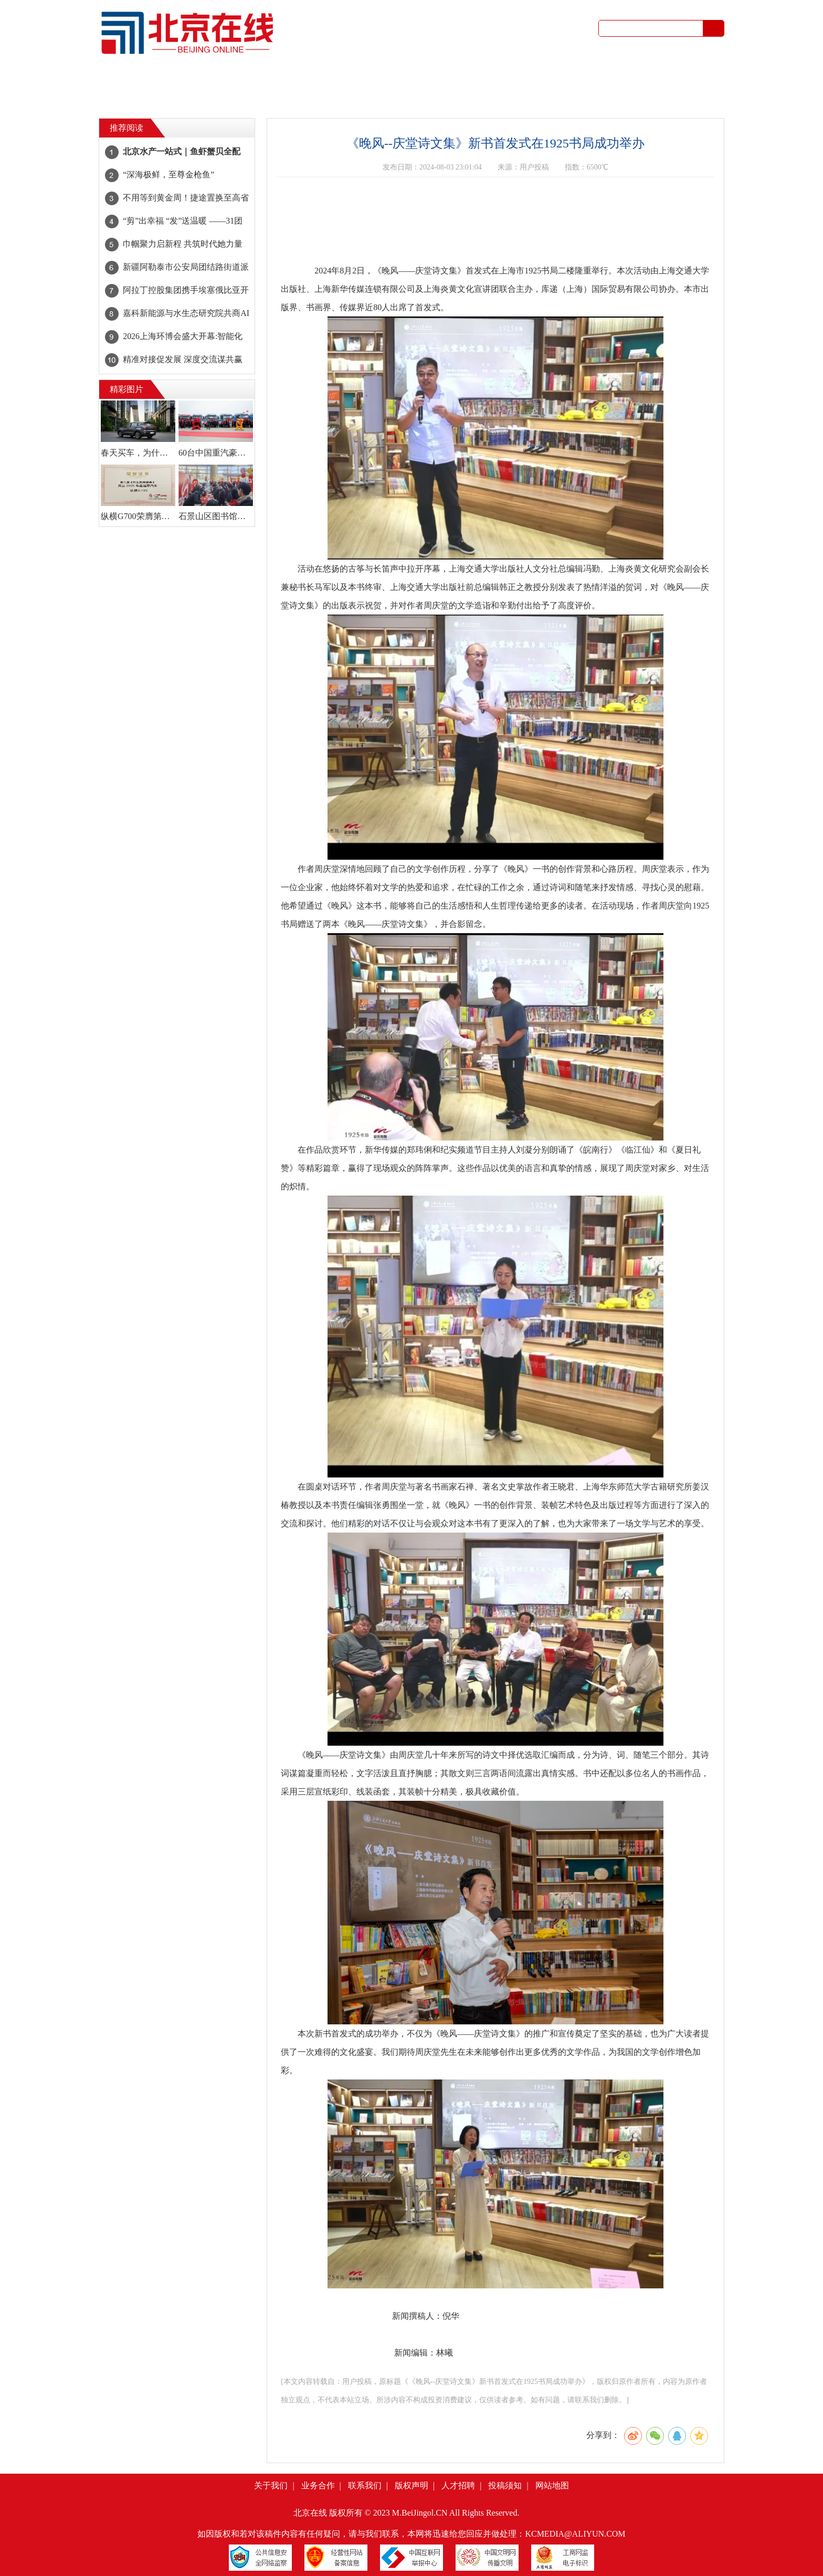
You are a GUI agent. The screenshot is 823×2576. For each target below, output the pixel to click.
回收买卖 (409, 94)
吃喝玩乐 (352, 80)
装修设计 (638, 94)
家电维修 (581, 94)
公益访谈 (524, 80)
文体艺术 (294, 80)
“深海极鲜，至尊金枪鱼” (168, 174)
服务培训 (466, 94)
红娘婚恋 (695, 80)
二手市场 (638, 80)
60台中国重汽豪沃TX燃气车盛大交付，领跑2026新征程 (215, 452)
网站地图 (552, 2485)
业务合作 (318, 2485)
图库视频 (581, 80)
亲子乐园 (409, 80)
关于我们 (271, 2485)
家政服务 (352, 94)
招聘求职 (237, 94)
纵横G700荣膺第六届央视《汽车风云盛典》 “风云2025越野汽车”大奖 (138, 516)
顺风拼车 (180, 94)
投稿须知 (505, 2485)
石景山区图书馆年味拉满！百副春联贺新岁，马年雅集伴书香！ (215, 516)
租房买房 (294, 94)
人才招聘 (458, 2485)
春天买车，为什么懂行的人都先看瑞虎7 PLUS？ (138, 452)
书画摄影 (695, 94)
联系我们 (365, 2485)
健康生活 (466, 80)
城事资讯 (180, 80)
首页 (125, 86)
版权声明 (411, 2485)
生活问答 (524, 94)
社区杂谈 (237, 80)
